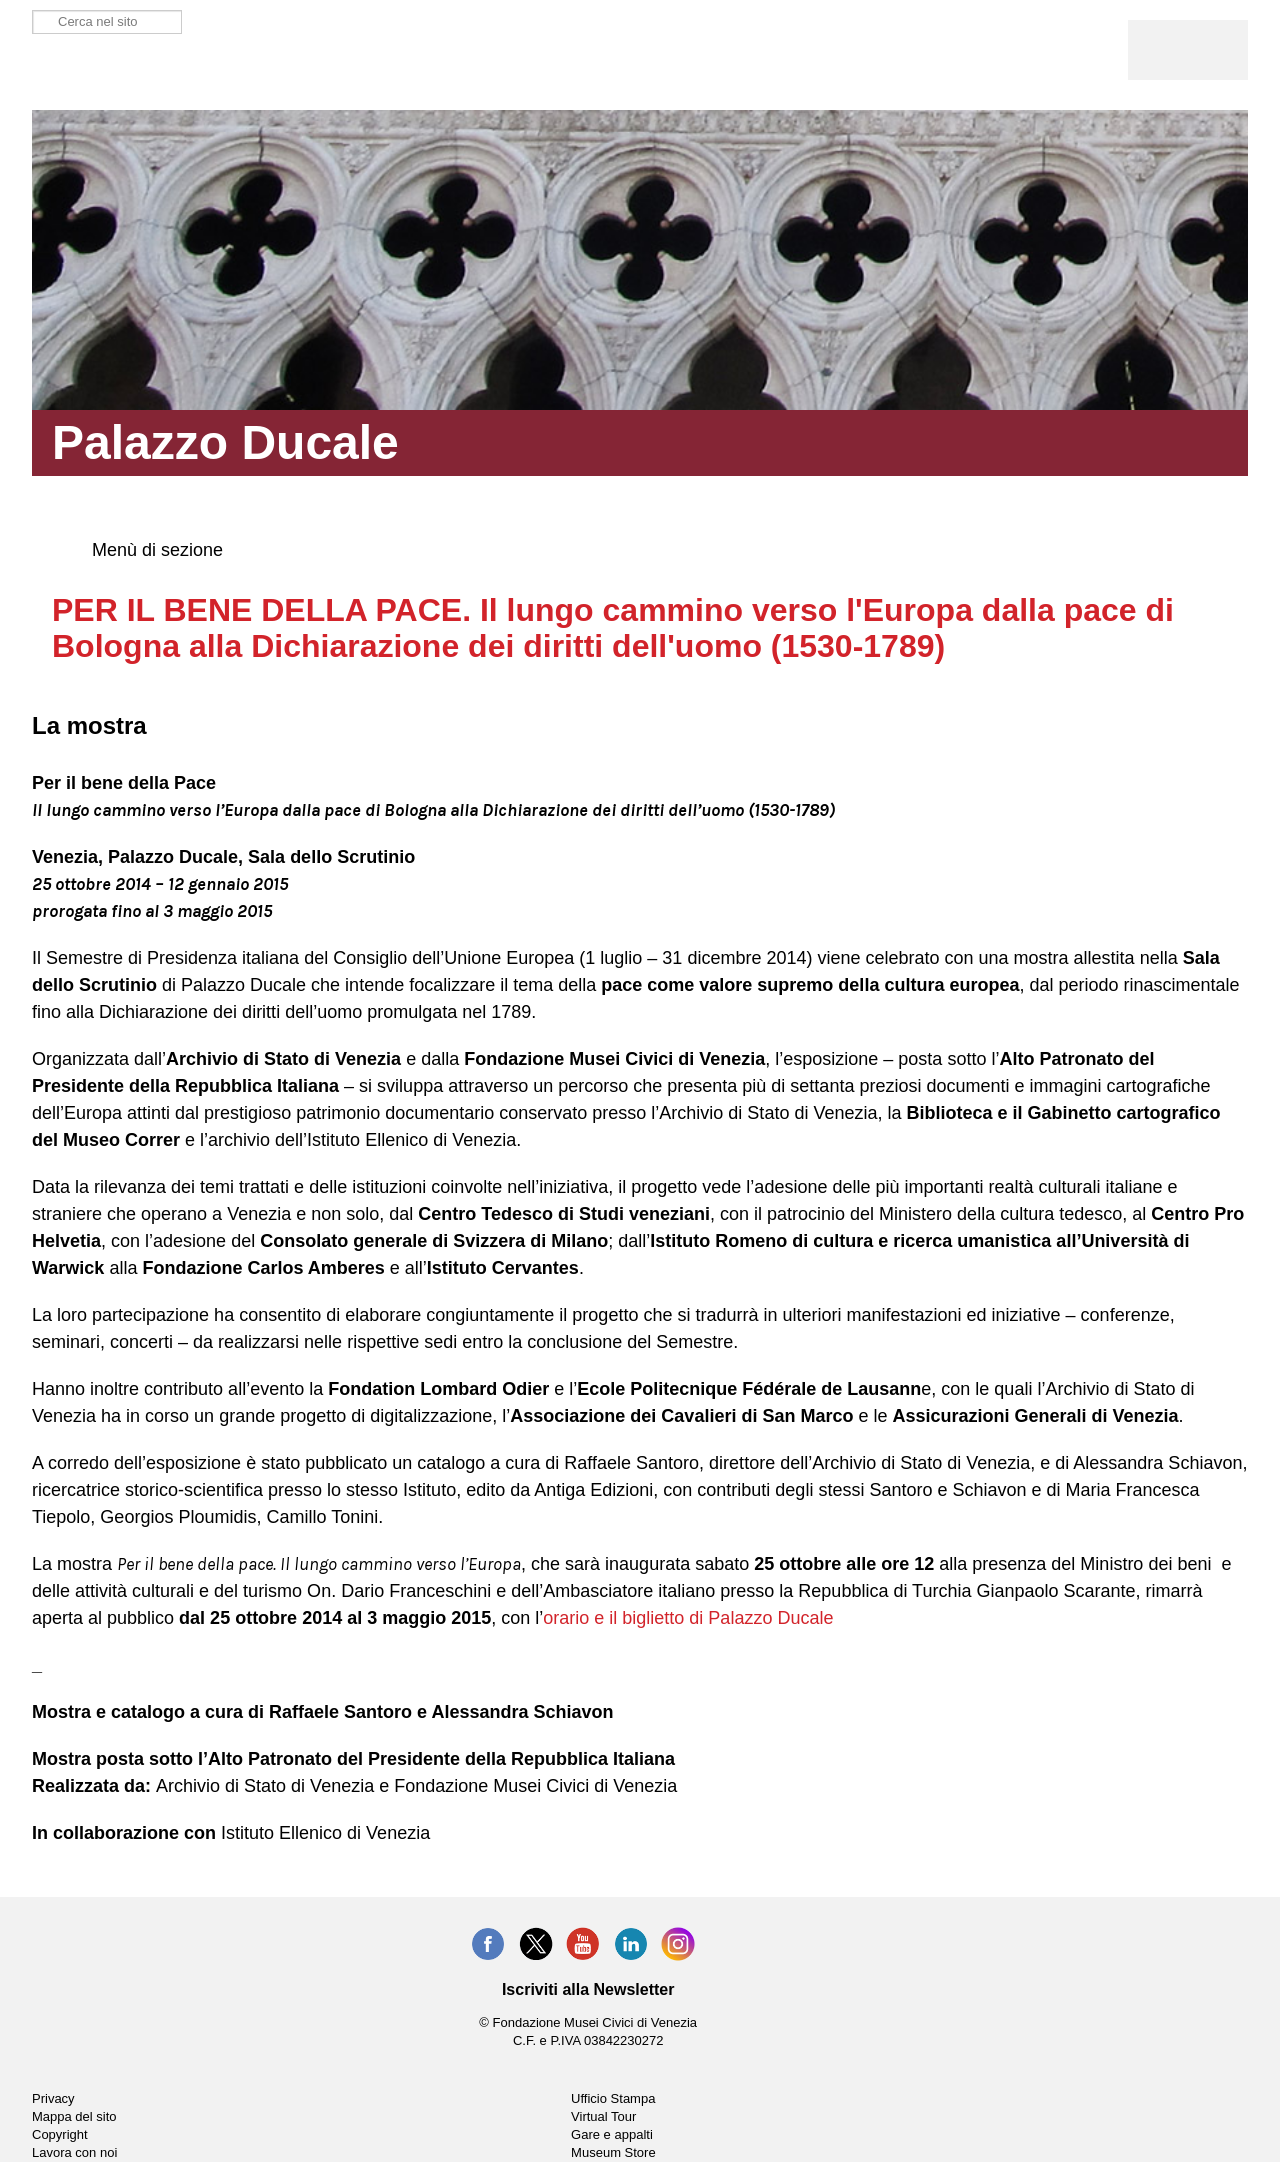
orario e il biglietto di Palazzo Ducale (688, 1618)
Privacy (53, 2098)
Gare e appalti (612, 2134)
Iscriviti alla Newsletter (588, 1989)
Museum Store (613, 2152)
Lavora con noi (74, 2152)
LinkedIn (631, 1944)
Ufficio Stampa (613, 2098)
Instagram (678, 1944)
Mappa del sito (74, 2116)
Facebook (488, 1944)
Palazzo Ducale (124, 70)
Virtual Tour (603, 2116)
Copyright (60, 2134)
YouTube (583, 1944)
